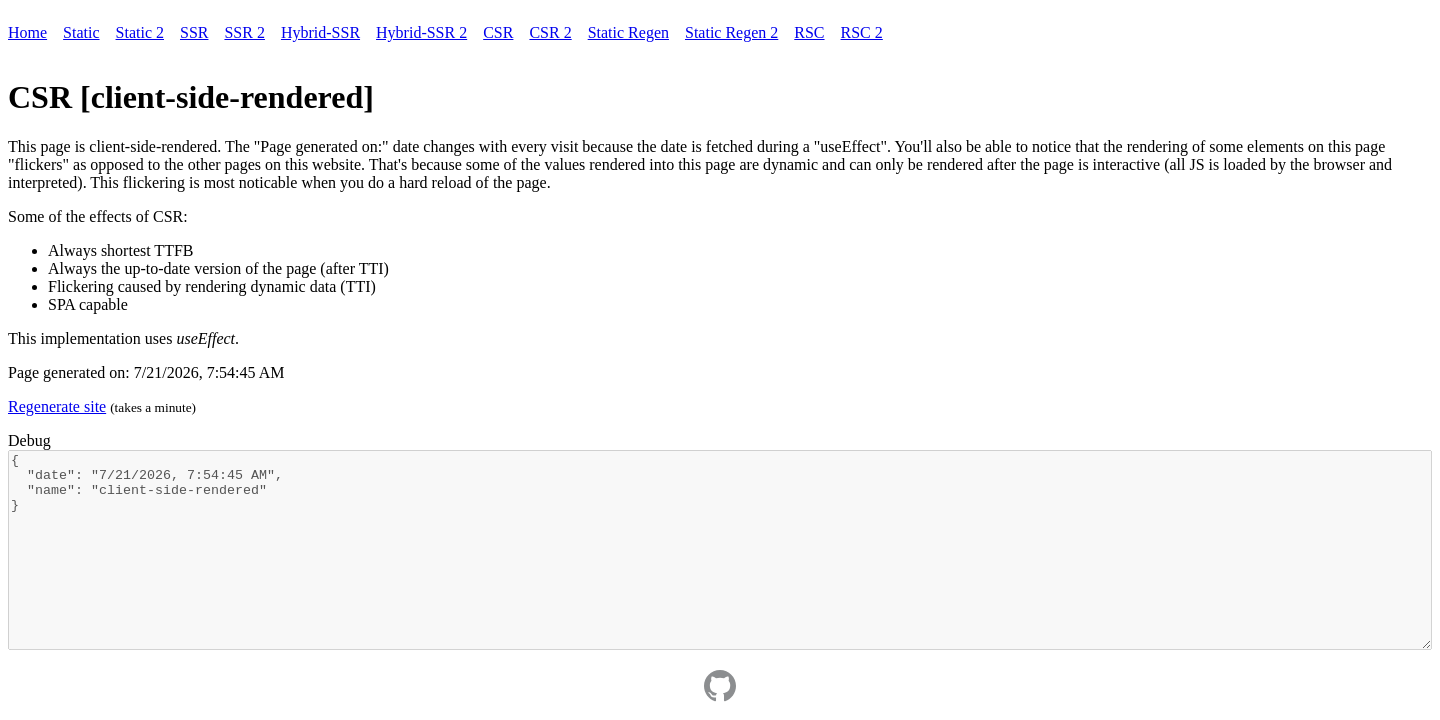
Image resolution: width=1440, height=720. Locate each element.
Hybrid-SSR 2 (421, 32)
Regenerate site (57, 406)
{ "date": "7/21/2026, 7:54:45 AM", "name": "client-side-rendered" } (720, 550)
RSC (809, 32)
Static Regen (628, 32)
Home (27, 32)
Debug (29, 440)
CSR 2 (550, 32)
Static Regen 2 (731, 32)
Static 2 (140, 32)
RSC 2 (862, 32)
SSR (194, 32)
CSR (498, 32)
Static (81, 32)
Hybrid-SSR (320, 32)
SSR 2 (244, 32)
